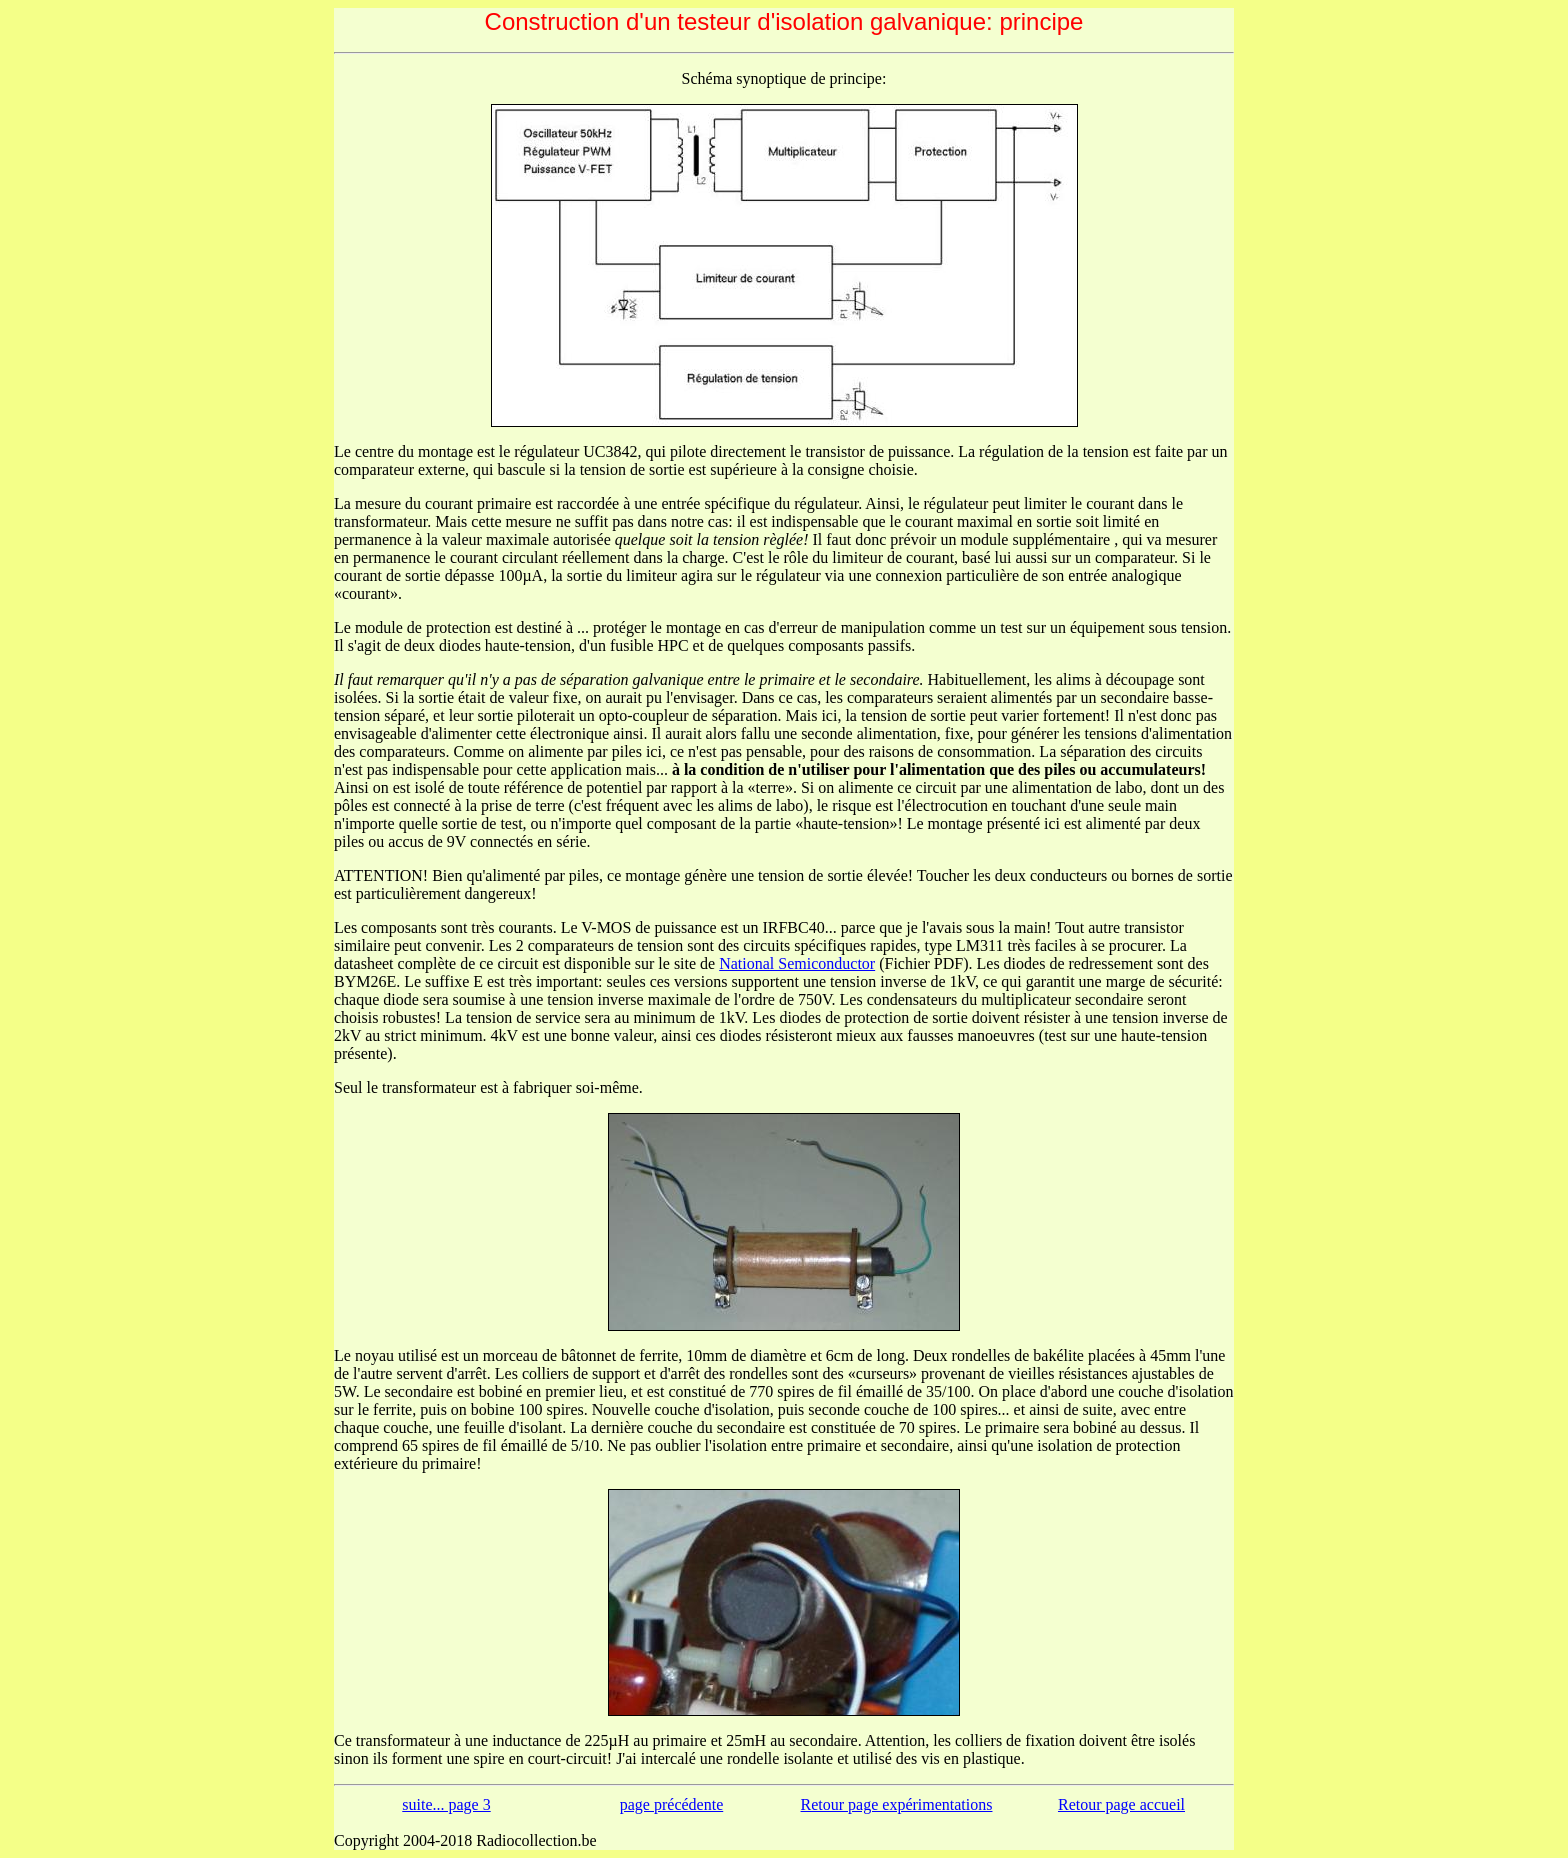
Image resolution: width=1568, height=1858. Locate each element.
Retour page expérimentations (897, 1804)
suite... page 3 (446, 1804)
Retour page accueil (1121, 1804)
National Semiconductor (797, 963)
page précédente (671, 1804)
